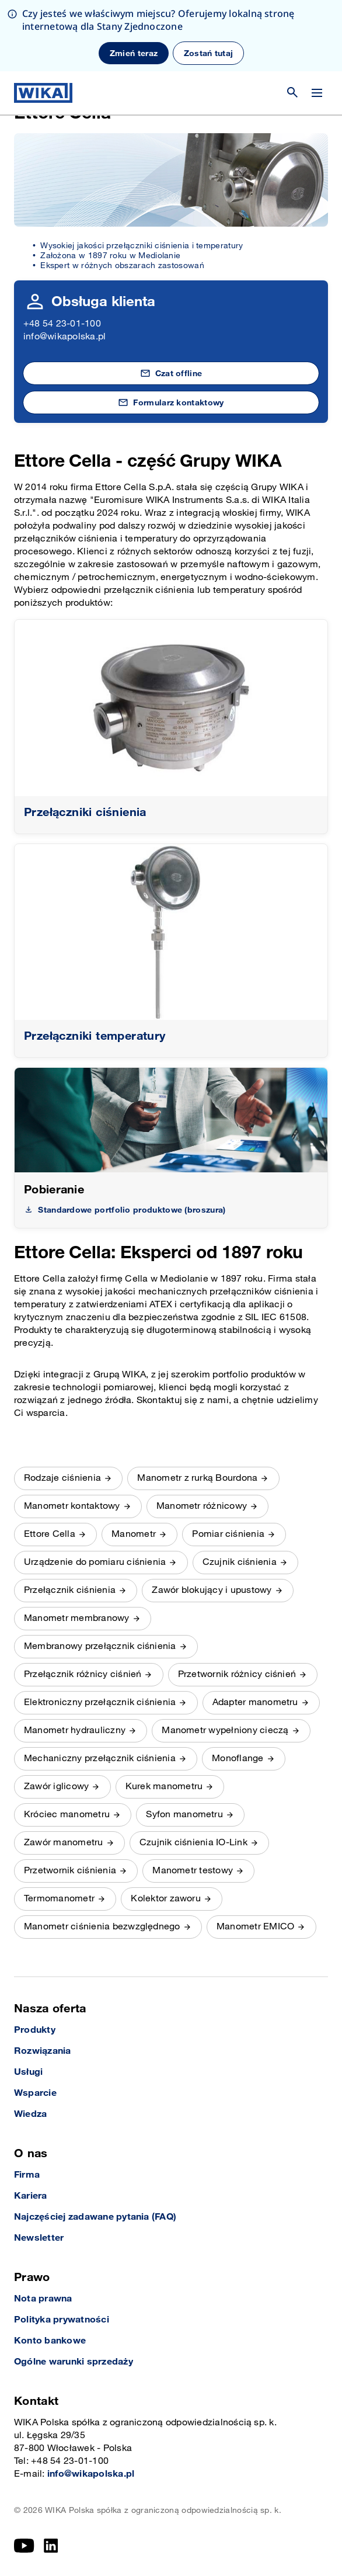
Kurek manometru (164, 1786)
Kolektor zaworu (166, 1898)
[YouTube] (24, 2546)
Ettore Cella (49, 1534)
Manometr (133, 1534)
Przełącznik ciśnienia (70, 1590)
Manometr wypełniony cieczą (225, 1730)
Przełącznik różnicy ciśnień (82, 1674)
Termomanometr (59, 1898)
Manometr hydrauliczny (74, 1730)
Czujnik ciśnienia (240, 1562)
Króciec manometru (67, 1814)
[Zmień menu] (317, 22)
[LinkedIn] (51, 2546)
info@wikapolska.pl (64, 336)
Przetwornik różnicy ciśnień (237, 1674)
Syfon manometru (184, 1814)
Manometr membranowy (77, 1618)
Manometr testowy (192, 1870)
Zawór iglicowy (56, 1786)
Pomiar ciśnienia (228, 1534)
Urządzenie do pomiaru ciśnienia (95, 1562)
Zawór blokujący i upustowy (211, 1590)
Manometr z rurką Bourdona (197, 1478)
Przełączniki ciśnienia (85, 813)
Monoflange (237, 1758)
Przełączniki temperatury (95, 1036)
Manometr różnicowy (201, 1506)
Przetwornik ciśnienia (70, 1870)
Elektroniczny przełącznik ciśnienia (100, 1702)
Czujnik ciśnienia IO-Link (193, 1842)
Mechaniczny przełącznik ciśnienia (100, 1758)
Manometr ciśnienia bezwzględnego (102, 1926)
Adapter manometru (255, 1702)
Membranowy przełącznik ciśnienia (100, 1646)
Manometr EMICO (255, 1926)
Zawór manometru (63, 1842)
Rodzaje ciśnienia (62, 1478)
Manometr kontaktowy (72, 1506)
